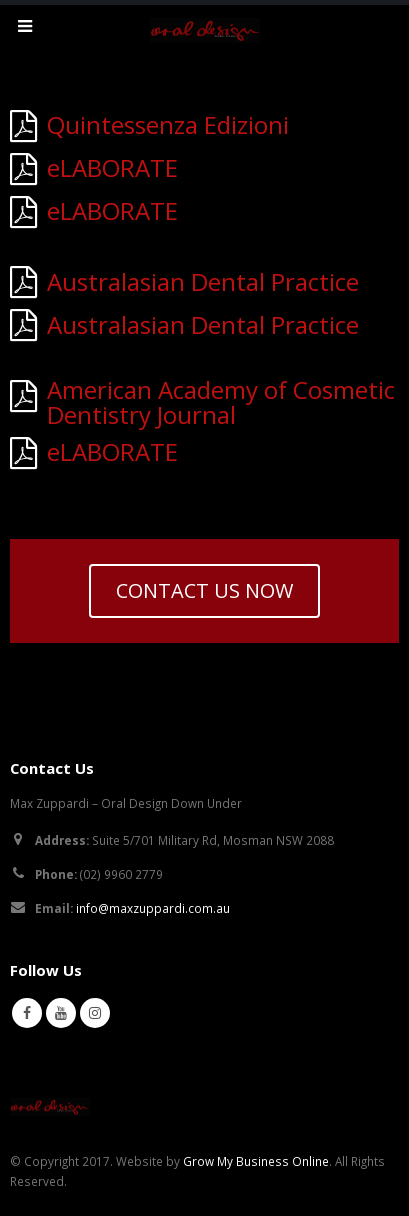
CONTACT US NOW (204, 590)
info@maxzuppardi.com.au (153, 908)
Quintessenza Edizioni (168, 124)
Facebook (27, 1013)
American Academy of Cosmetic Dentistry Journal (221, 402)
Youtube (61, 1013)
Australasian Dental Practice (203, 281)
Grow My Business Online (256, 1161)
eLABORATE (112, 167)
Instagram (95, 1013)
